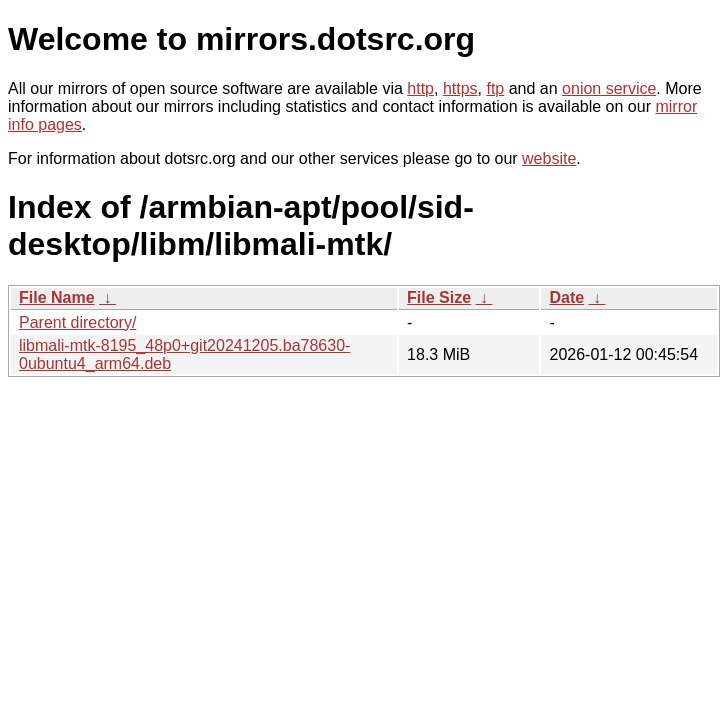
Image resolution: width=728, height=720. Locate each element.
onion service (609, 88)
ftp (495, 88)
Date (566, 297)
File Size (439, 297)
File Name (57, 297)
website (549, 158)
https (460, 88)
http (420, 88)
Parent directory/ (77, 322)
